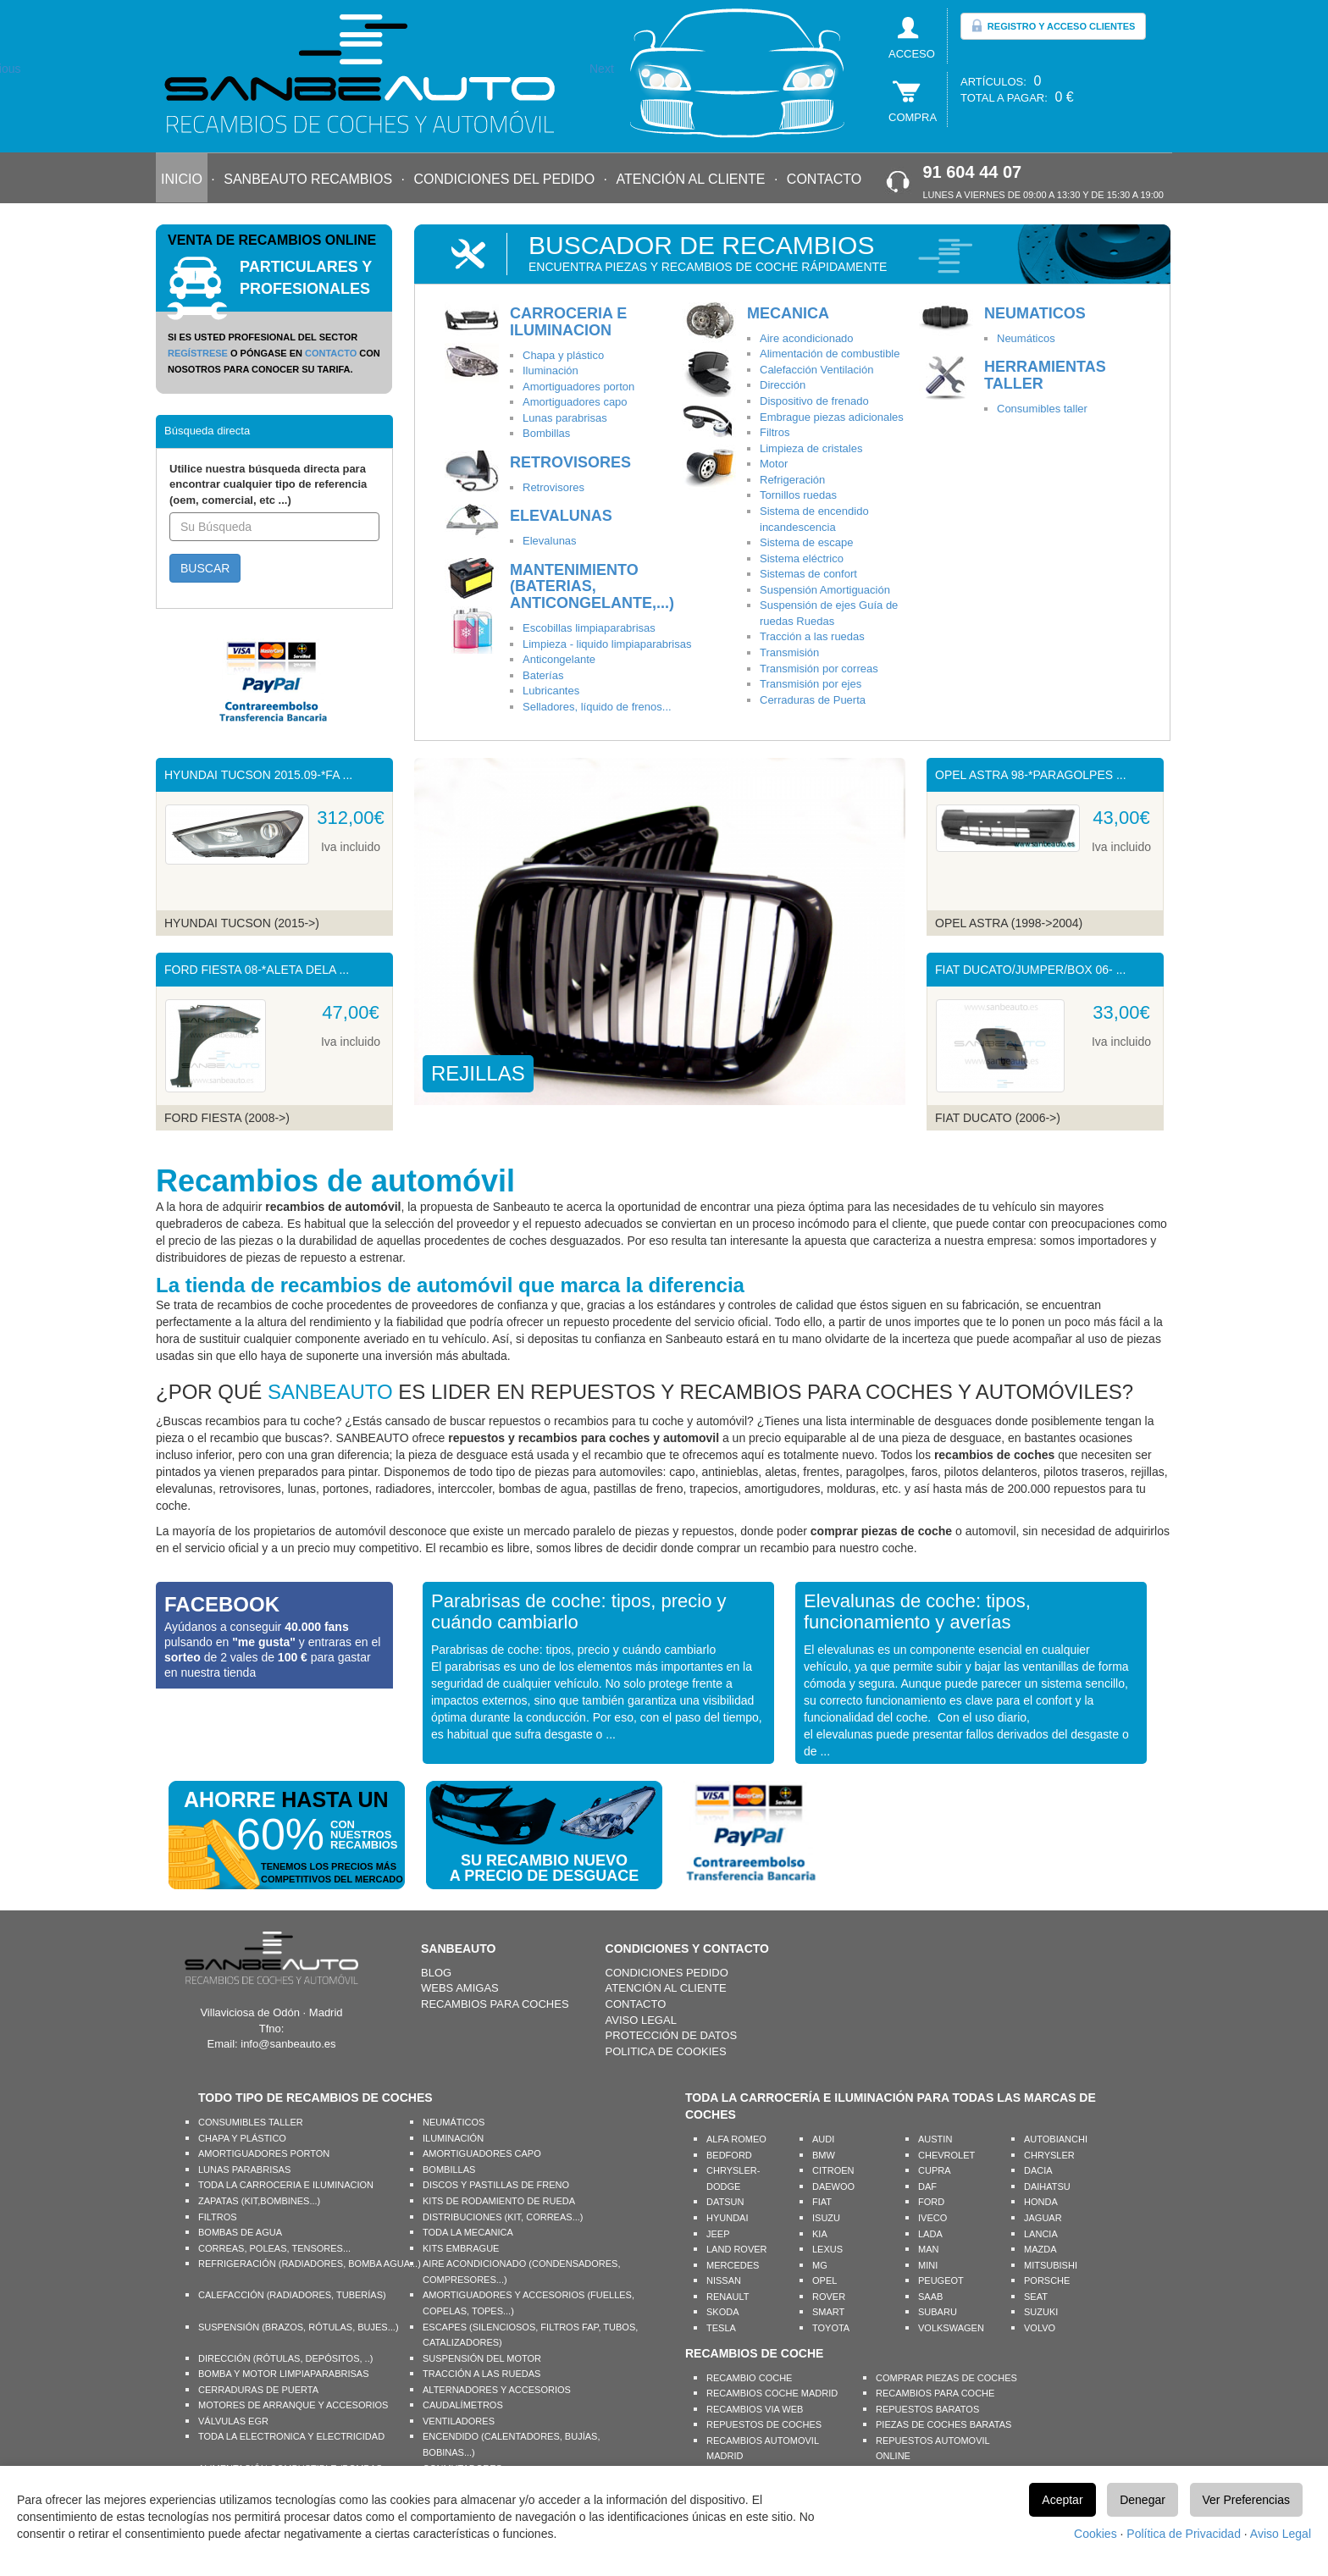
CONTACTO (824, 179)
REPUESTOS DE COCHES (764, 2424)
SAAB (930, 2296)
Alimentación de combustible (829, 353)
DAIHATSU (1047, 2186)
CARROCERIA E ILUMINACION (568, 322)
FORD (931, 2202)
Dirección (782, 385)
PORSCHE (1047, 2280)
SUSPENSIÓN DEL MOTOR (482, 2358)
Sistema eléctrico (802, 558)
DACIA (1038, 2170)
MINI (928, 2265)
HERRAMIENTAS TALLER (1045, 375)
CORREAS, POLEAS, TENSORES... (274, 2248)
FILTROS (217, 2217)
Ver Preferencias (1247, 2500)
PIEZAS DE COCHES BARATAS (943, 2424)
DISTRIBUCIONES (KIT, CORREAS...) (503, 2217)
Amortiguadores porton (578, 386)
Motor (774, 463)
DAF (927, 2186)
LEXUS (827, 2249)
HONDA (1041, 2202)
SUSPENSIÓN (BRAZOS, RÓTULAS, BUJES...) (298, 2327)
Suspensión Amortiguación (825, 589)
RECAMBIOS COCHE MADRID (772, 2393)
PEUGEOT (941, 2280)
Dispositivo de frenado (814, 401)
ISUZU (826, 2218)
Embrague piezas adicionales (832, 417)
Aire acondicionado (807, 338)
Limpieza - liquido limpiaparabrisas (607, 644)
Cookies (1095, 2533)
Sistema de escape (807, 542)
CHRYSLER (1049, 2155)
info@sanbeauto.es (288, 2043)
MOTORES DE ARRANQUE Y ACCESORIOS (293, 2405)
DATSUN (725, 2202)
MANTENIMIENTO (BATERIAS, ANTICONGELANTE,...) (592, 586)
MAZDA (1040, 2249)
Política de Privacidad (1183, 2533)
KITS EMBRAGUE (461, 2248)
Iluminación (550, 370)
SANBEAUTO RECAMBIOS (308, 179)
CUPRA (934, 2170)
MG (819, 2265)
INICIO (181, 179)
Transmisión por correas (819, 668)
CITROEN (833, 2170)
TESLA (721, 2328)
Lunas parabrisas (565, 418)
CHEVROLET (946, 2155)
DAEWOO (833, 2186)
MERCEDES (732, 2265)
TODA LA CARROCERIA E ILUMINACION (286, 2185)
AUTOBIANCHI (1055, 2139)
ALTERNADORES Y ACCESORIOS (497, 2390)
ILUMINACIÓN (453, 2138)
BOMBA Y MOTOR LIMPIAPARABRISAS (283, 2374)
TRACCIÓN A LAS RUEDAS (481, 2374)
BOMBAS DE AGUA (240, 2232)
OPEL (824, 2280)
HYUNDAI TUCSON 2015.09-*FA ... (258, 775)
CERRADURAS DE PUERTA (258, 2390)
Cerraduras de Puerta (813, 700)
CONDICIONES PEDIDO (667, 1972)
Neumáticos (1026, 338)
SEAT (1036, 2296)
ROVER (828, 2296)
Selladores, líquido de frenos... (597, 706)
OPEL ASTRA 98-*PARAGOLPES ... (1030, 775)
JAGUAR (1043, 2218)
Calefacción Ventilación (816, 369)
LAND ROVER (736, 2249)
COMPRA (912, 117)
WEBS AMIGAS (460, 1988)
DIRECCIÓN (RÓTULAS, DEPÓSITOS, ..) (285, 2358)
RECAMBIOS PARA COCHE (935, 2393)
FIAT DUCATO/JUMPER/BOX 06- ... (1030, 969)
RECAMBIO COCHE (749, 2378)
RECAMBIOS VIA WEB (754, 2409)
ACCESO (911, 53)
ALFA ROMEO (736, 2139)
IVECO (932, 2218)
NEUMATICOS (1035, 313)
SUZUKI (1041, 2312)
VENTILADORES (459, 2421)
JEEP (718, 2234)
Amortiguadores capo (575, 401)
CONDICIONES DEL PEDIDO (504, 179)
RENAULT (728, 2296)
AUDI (823, 2139)
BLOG (436, 1972)
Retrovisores (553, 487)
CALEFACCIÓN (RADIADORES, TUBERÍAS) (292, 2295)
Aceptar (1062, 2500)
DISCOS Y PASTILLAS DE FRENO (496, 2185)
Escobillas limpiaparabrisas (589, 628)
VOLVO (1039, 2328)
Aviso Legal (1280, 2533)
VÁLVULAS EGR (233, 2421)
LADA (930, 2234)
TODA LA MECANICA (468, 2232)
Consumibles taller (1042, 408)
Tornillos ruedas (798, 495)
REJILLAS (478, 1073)
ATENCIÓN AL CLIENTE (690, 179)
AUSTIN (935, 2139)
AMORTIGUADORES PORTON (263, 2153)
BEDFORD (729, 2155)
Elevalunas (550, 540)
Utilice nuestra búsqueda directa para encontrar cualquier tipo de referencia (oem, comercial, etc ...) (268, 484)
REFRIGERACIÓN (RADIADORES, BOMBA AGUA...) (309, 2263)
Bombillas (546, 433)
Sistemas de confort (808, 573)
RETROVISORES (570, 462)
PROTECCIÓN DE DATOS (672, 2035)
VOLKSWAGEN (951, 2328)
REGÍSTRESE (198, 353)
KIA (819, 2234)
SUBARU (937, 2312)
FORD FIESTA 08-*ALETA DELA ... (256, 969)
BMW (823, 2155)
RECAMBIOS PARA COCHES (495, 2004)
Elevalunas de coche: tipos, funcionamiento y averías (917, 1611)
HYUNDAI (727, 2218)
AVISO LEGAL (641, 2020)
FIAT (822, 2202)
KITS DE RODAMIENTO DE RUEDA (499, 2201)
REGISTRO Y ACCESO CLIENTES (1053, 25)
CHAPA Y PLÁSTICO (242, 2138)
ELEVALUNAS (561, 515)
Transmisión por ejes (810, 683)
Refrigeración (792, 479)
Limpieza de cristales (811, 448)
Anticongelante (559, 659)
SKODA (722, 2312)
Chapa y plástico (563, 355)
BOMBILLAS (449, 2169)
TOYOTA (830, 2328)
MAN (928, 2249)
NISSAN (723, 2280)
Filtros (774, 432)
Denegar (1142, 2500)
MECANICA (788, 313)
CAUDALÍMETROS (463, 2405)
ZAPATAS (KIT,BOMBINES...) (259, 2201)
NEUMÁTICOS (453, 2122)
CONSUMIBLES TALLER (250, 2122)
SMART (828, 2312)
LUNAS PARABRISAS (244, 2169)
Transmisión (789, 652)
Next (601, 68)
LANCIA (1041, 2234)
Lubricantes (551, 690)
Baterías (543, 675)
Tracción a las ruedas (812, 636)
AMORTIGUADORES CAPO (482, 2153)
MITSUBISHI (1050, 2265)
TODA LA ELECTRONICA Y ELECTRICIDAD (291, 2436)
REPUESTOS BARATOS (927, 2409)
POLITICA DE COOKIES (666, 2051)
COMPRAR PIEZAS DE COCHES (946, 2378)
